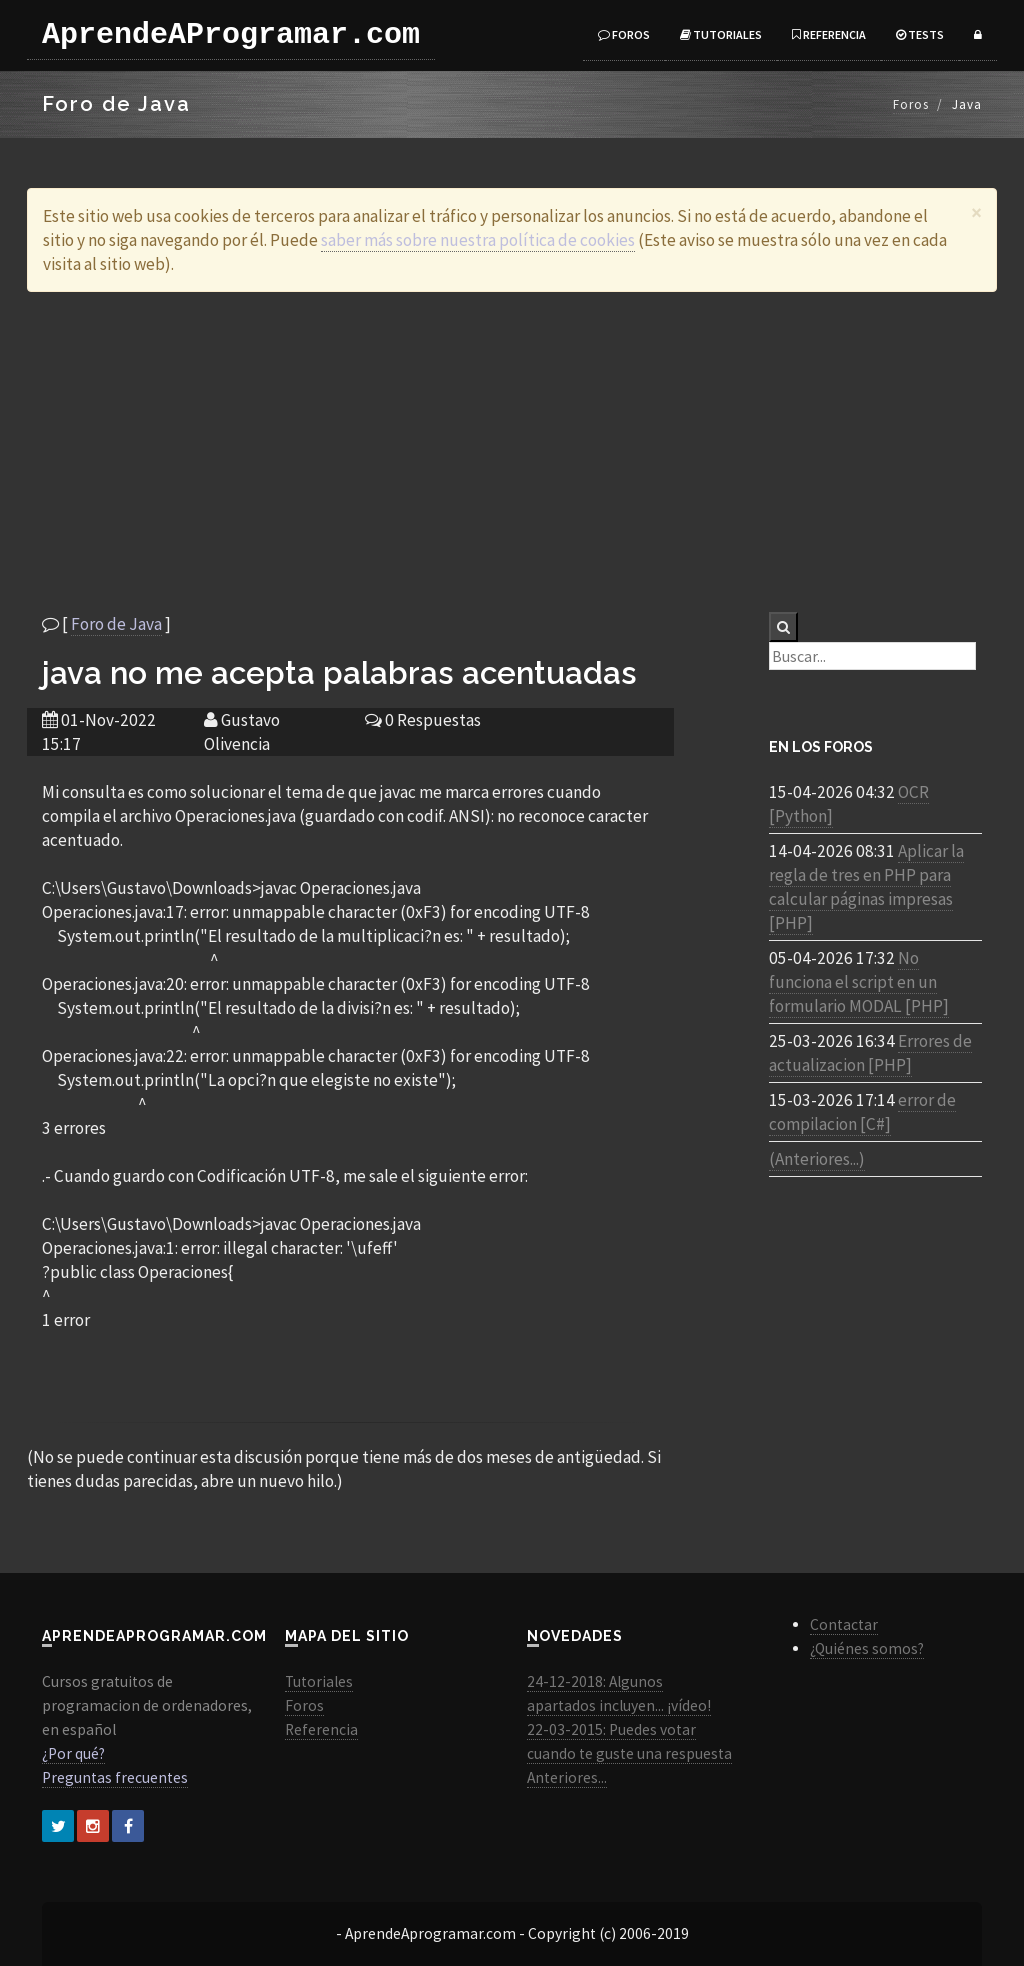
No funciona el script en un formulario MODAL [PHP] (859, 982)
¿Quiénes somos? (867, 1648)
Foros (624, 34)
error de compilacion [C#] (862, 1112)
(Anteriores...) (817, 1159)
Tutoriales (721, 34)
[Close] (976, 212)
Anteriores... (567, 1777)
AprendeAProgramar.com (231, 35)
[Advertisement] (512, 452)
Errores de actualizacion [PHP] (870, 1053)
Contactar (844, 1624)
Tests (920, 34)
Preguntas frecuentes (115, 1777)
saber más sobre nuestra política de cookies (478, 240)
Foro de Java (116, 624)
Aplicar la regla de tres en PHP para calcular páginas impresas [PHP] (866, 887)
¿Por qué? (73, 1753)
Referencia (829, 34)
